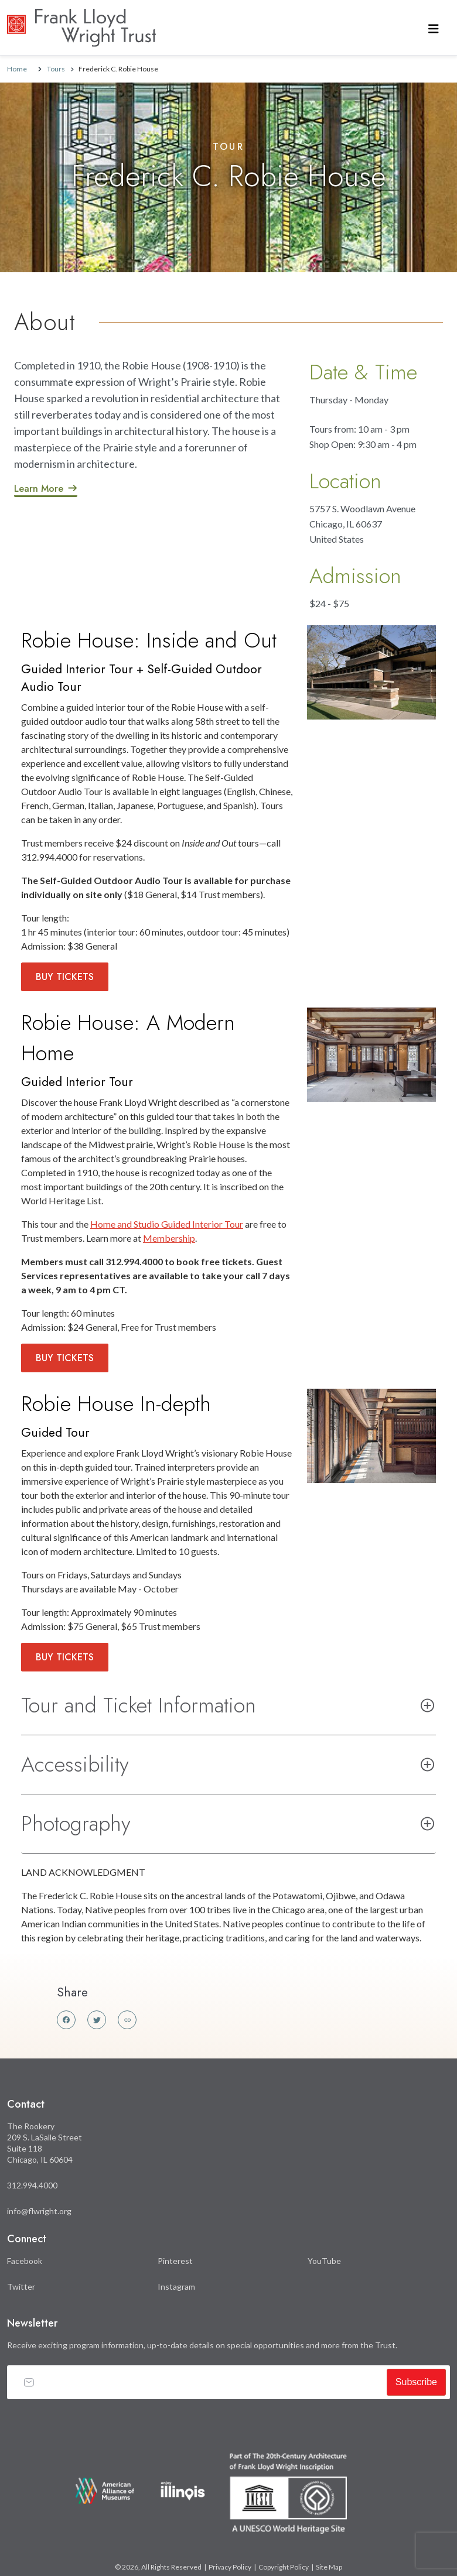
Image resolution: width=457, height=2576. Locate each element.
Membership (169, 1238)
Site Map (329, 2567)
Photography (76, 1823)
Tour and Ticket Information (138, 1705)
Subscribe (416, 2382)
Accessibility (75, 1764)
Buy (65, 977)
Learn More (38, 488)
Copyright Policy (283, 2567)
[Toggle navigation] (433, 27)
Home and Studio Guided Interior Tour (166, 1223)
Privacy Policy (230, 2567)
